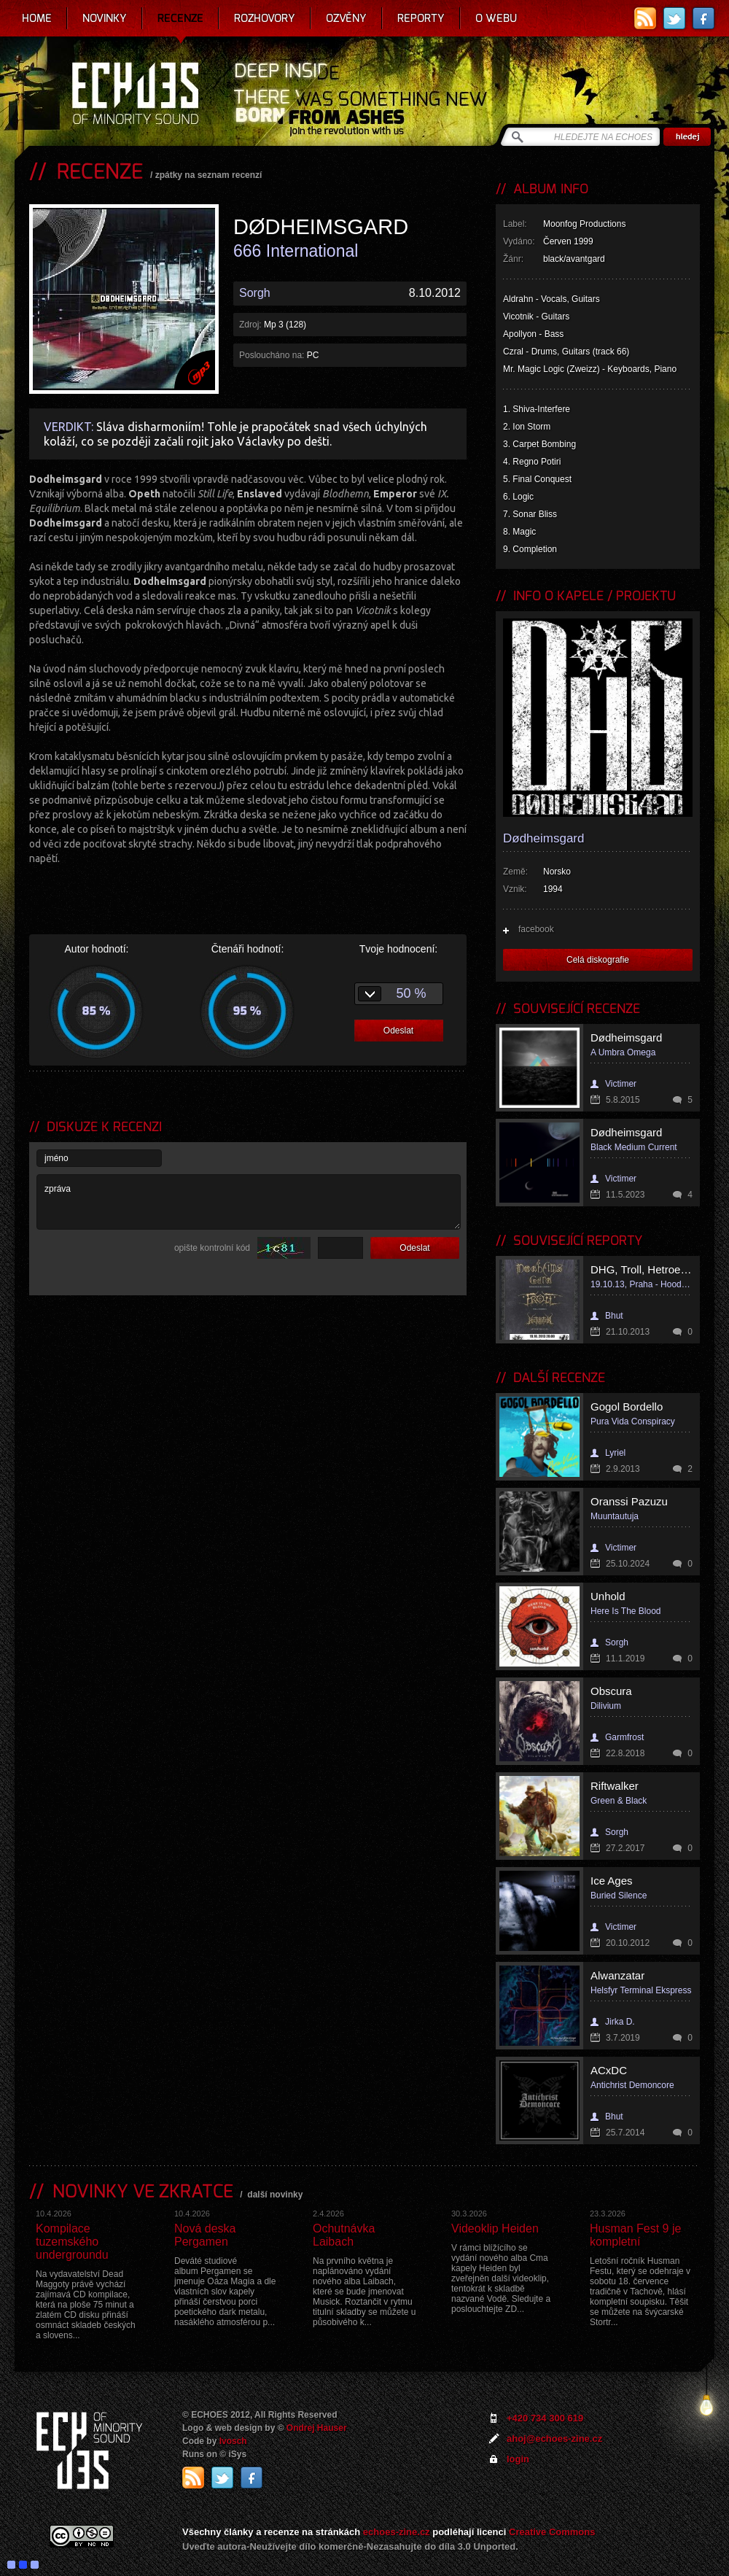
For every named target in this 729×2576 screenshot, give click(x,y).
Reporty (421, 18)
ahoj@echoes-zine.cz (554, 2438)
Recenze (180, 18)
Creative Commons (552, 2531)
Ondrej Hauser (316, 2428)
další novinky (275, 2194)
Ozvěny (346, 18)
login (518, 2458)
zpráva (248, 1202)
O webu (496, 18)
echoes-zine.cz (396, 2531)
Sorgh (254, 293)
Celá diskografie (597, 960)
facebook (536, 929)
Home (37, 18)
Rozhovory (264, 18)
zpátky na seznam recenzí (208, 175)
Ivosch (233, 2441)
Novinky (104, 18)
